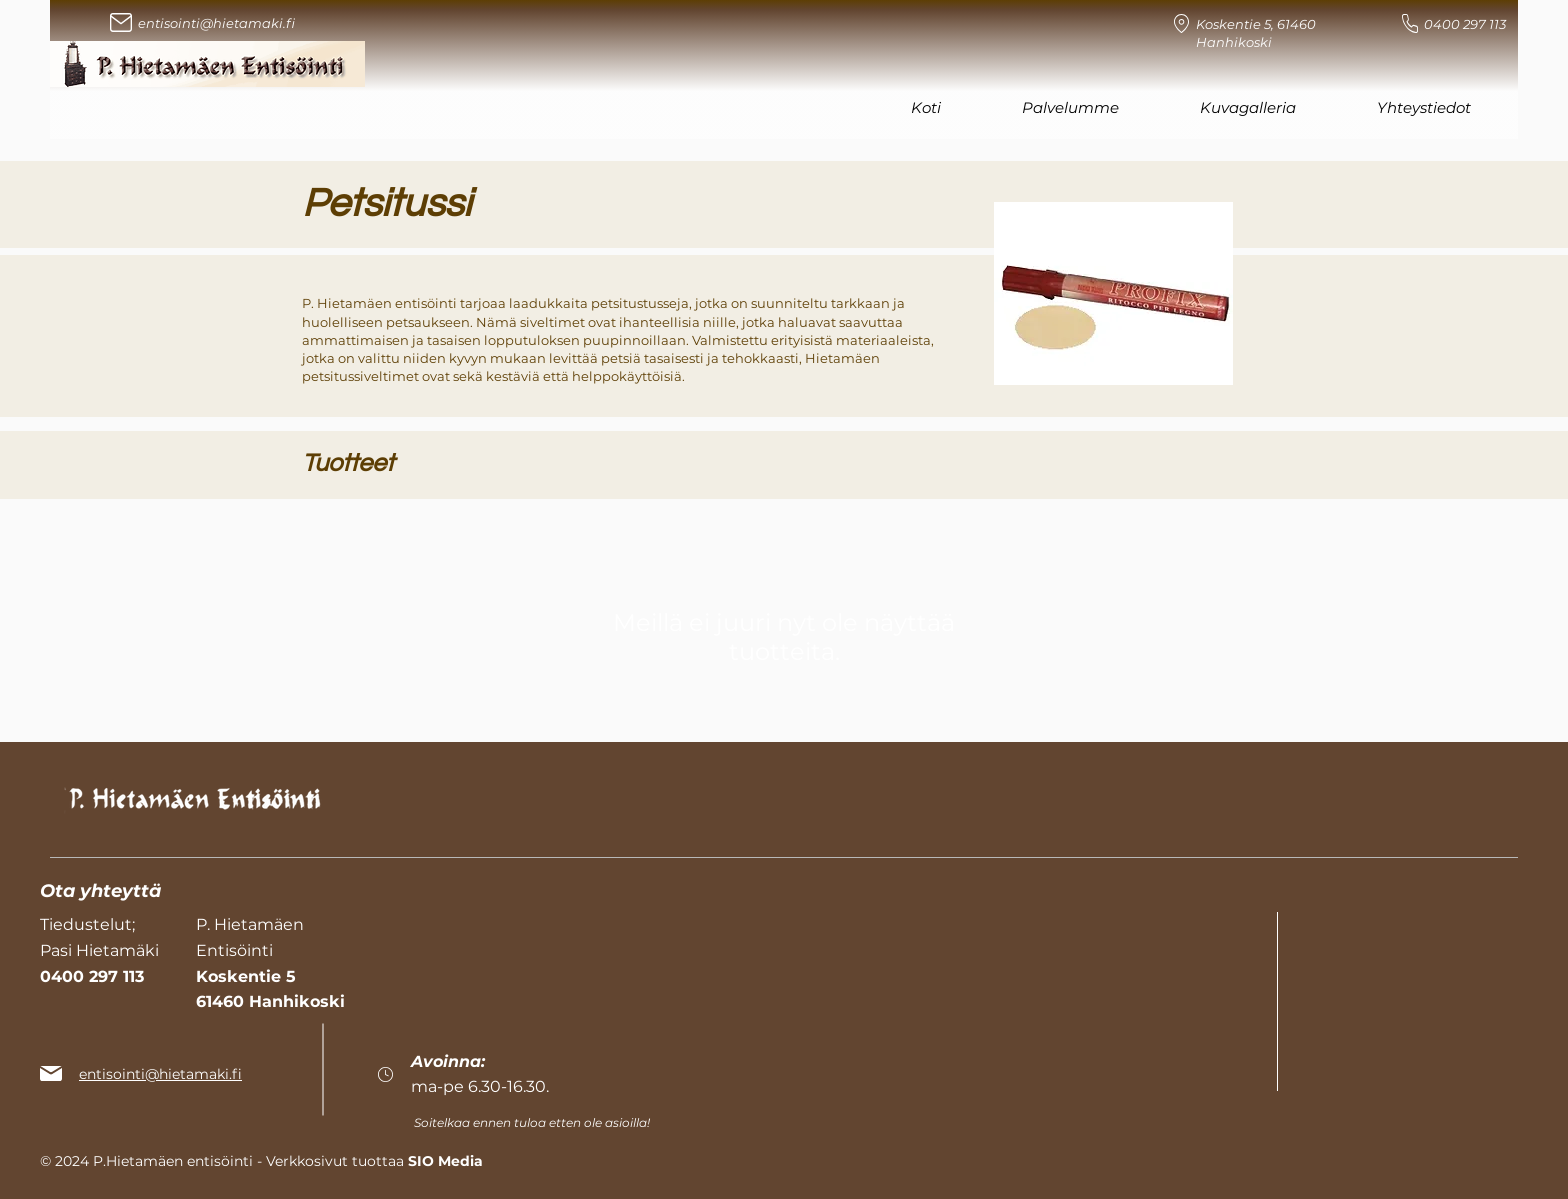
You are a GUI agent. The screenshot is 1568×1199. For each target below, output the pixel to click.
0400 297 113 (1465, 24)
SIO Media (445, 1161)
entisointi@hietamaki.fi (216, 23)
